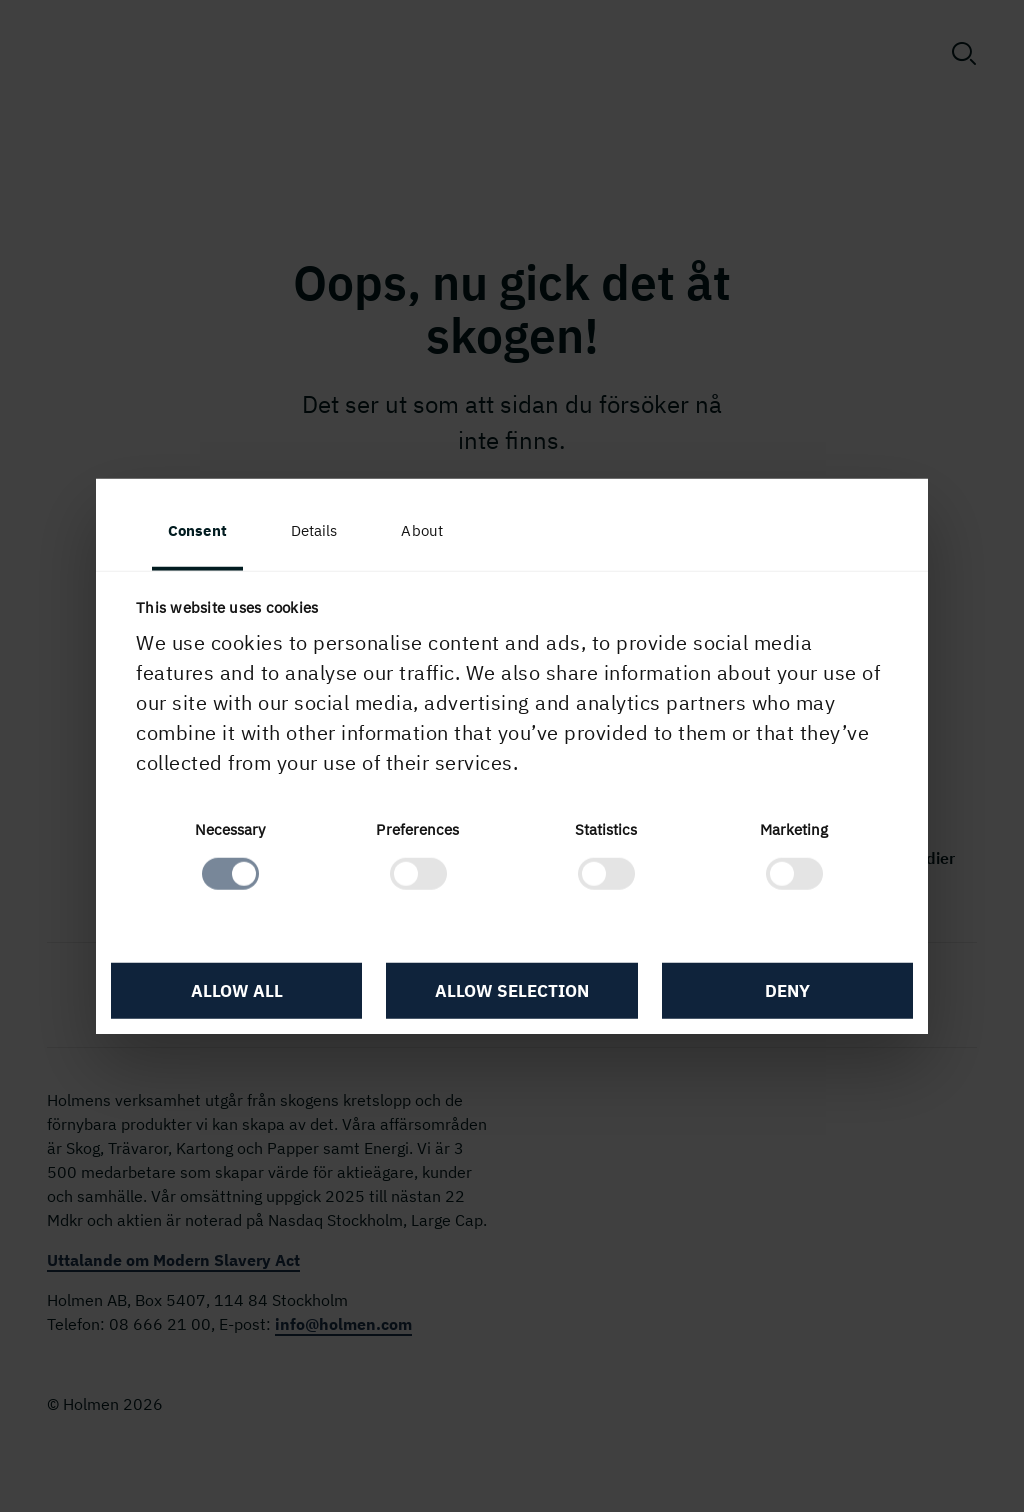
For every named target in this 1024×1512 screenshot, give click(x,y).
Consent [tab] (197, 530)
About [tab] (422, 530)
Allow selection (512, 990)
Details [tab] (314, 530)
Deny (787, 990)
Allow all (237, 990)
